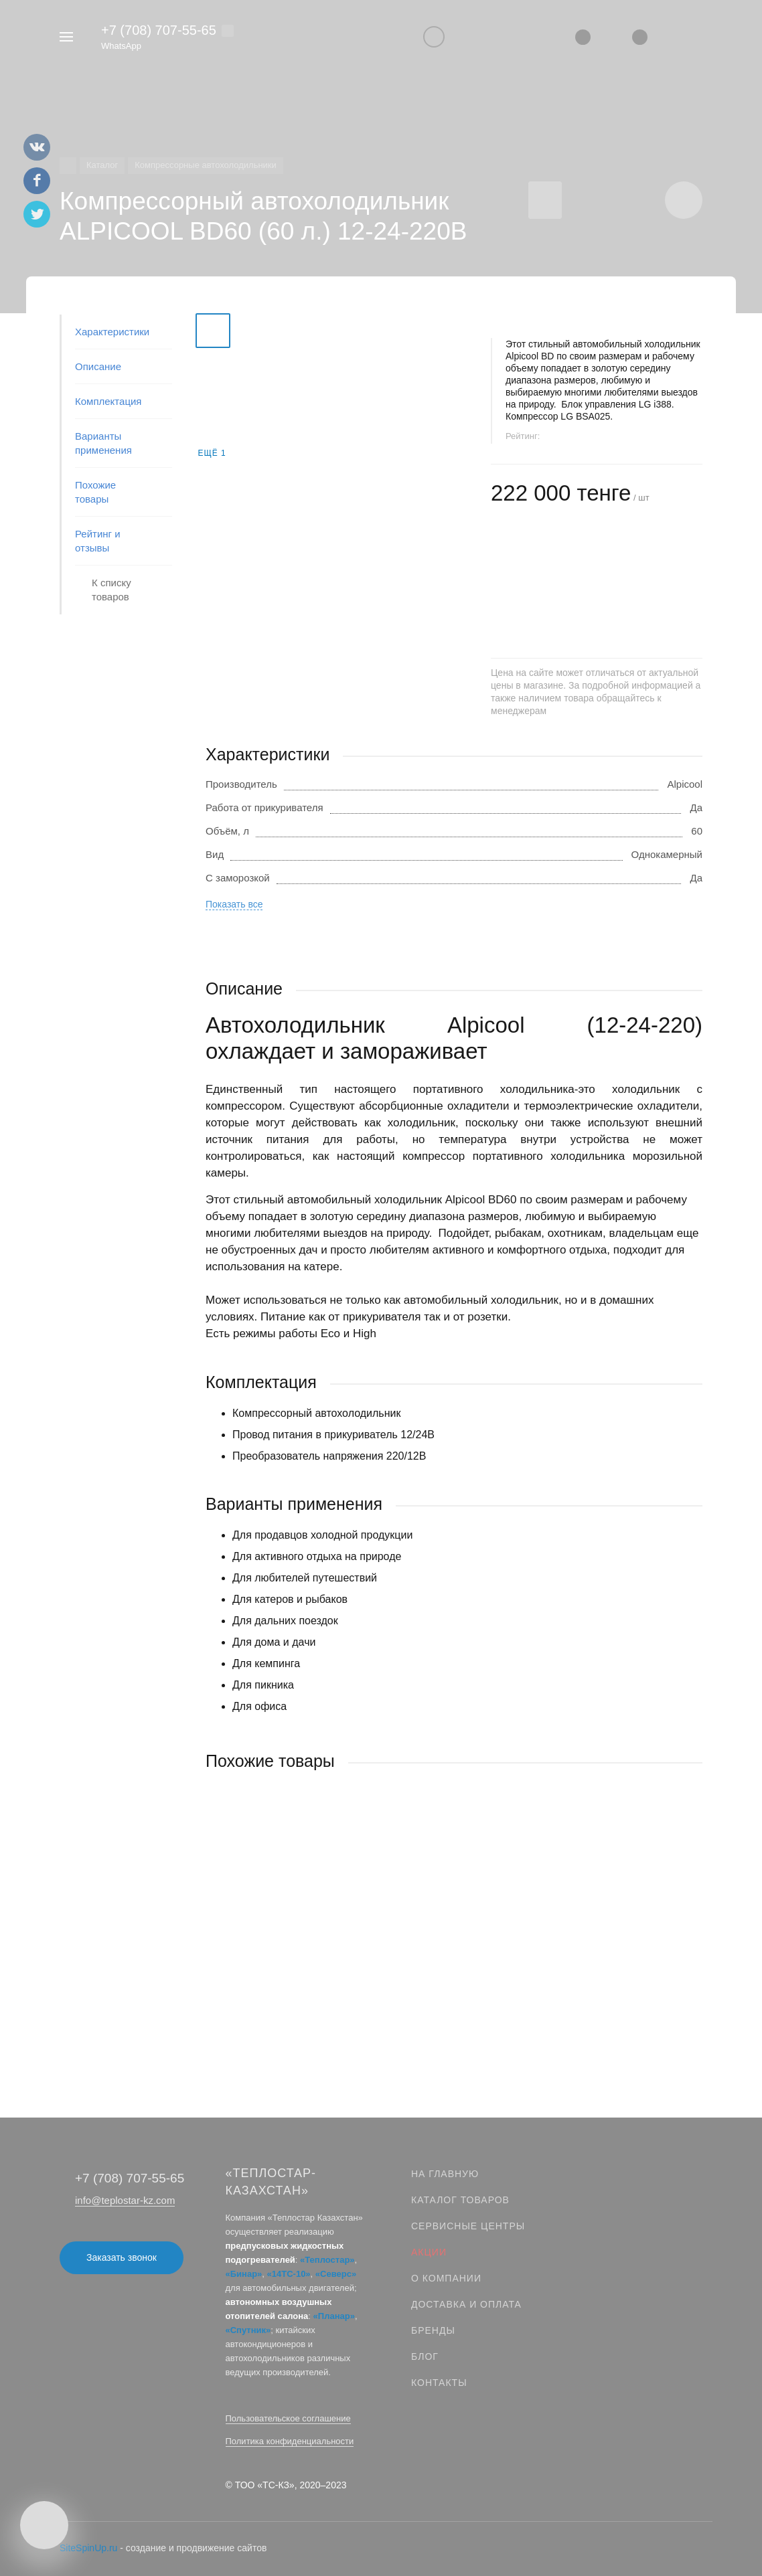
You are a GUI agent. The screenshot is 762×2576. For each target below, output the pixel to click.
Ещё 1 (212, 453)
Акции (429, 2252)
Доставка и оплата (466, 2304)
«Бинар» (244, 2274)
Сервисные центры (468, 2226)
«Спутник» (248, 2330)
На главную (445, 2173)
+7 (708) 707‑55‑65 (158, 30)
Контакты (439, 2382)
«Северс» (335, 2274)
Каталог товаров (460, 2200)
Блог (425, 2356)
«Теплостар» (327, 2260)
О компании (446, 2278)
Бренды (433, 2330)
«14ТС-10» (289, 2274)
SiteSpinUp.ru (88, 2548)
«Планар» (334, 2316)
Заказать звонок (121, 2257)
